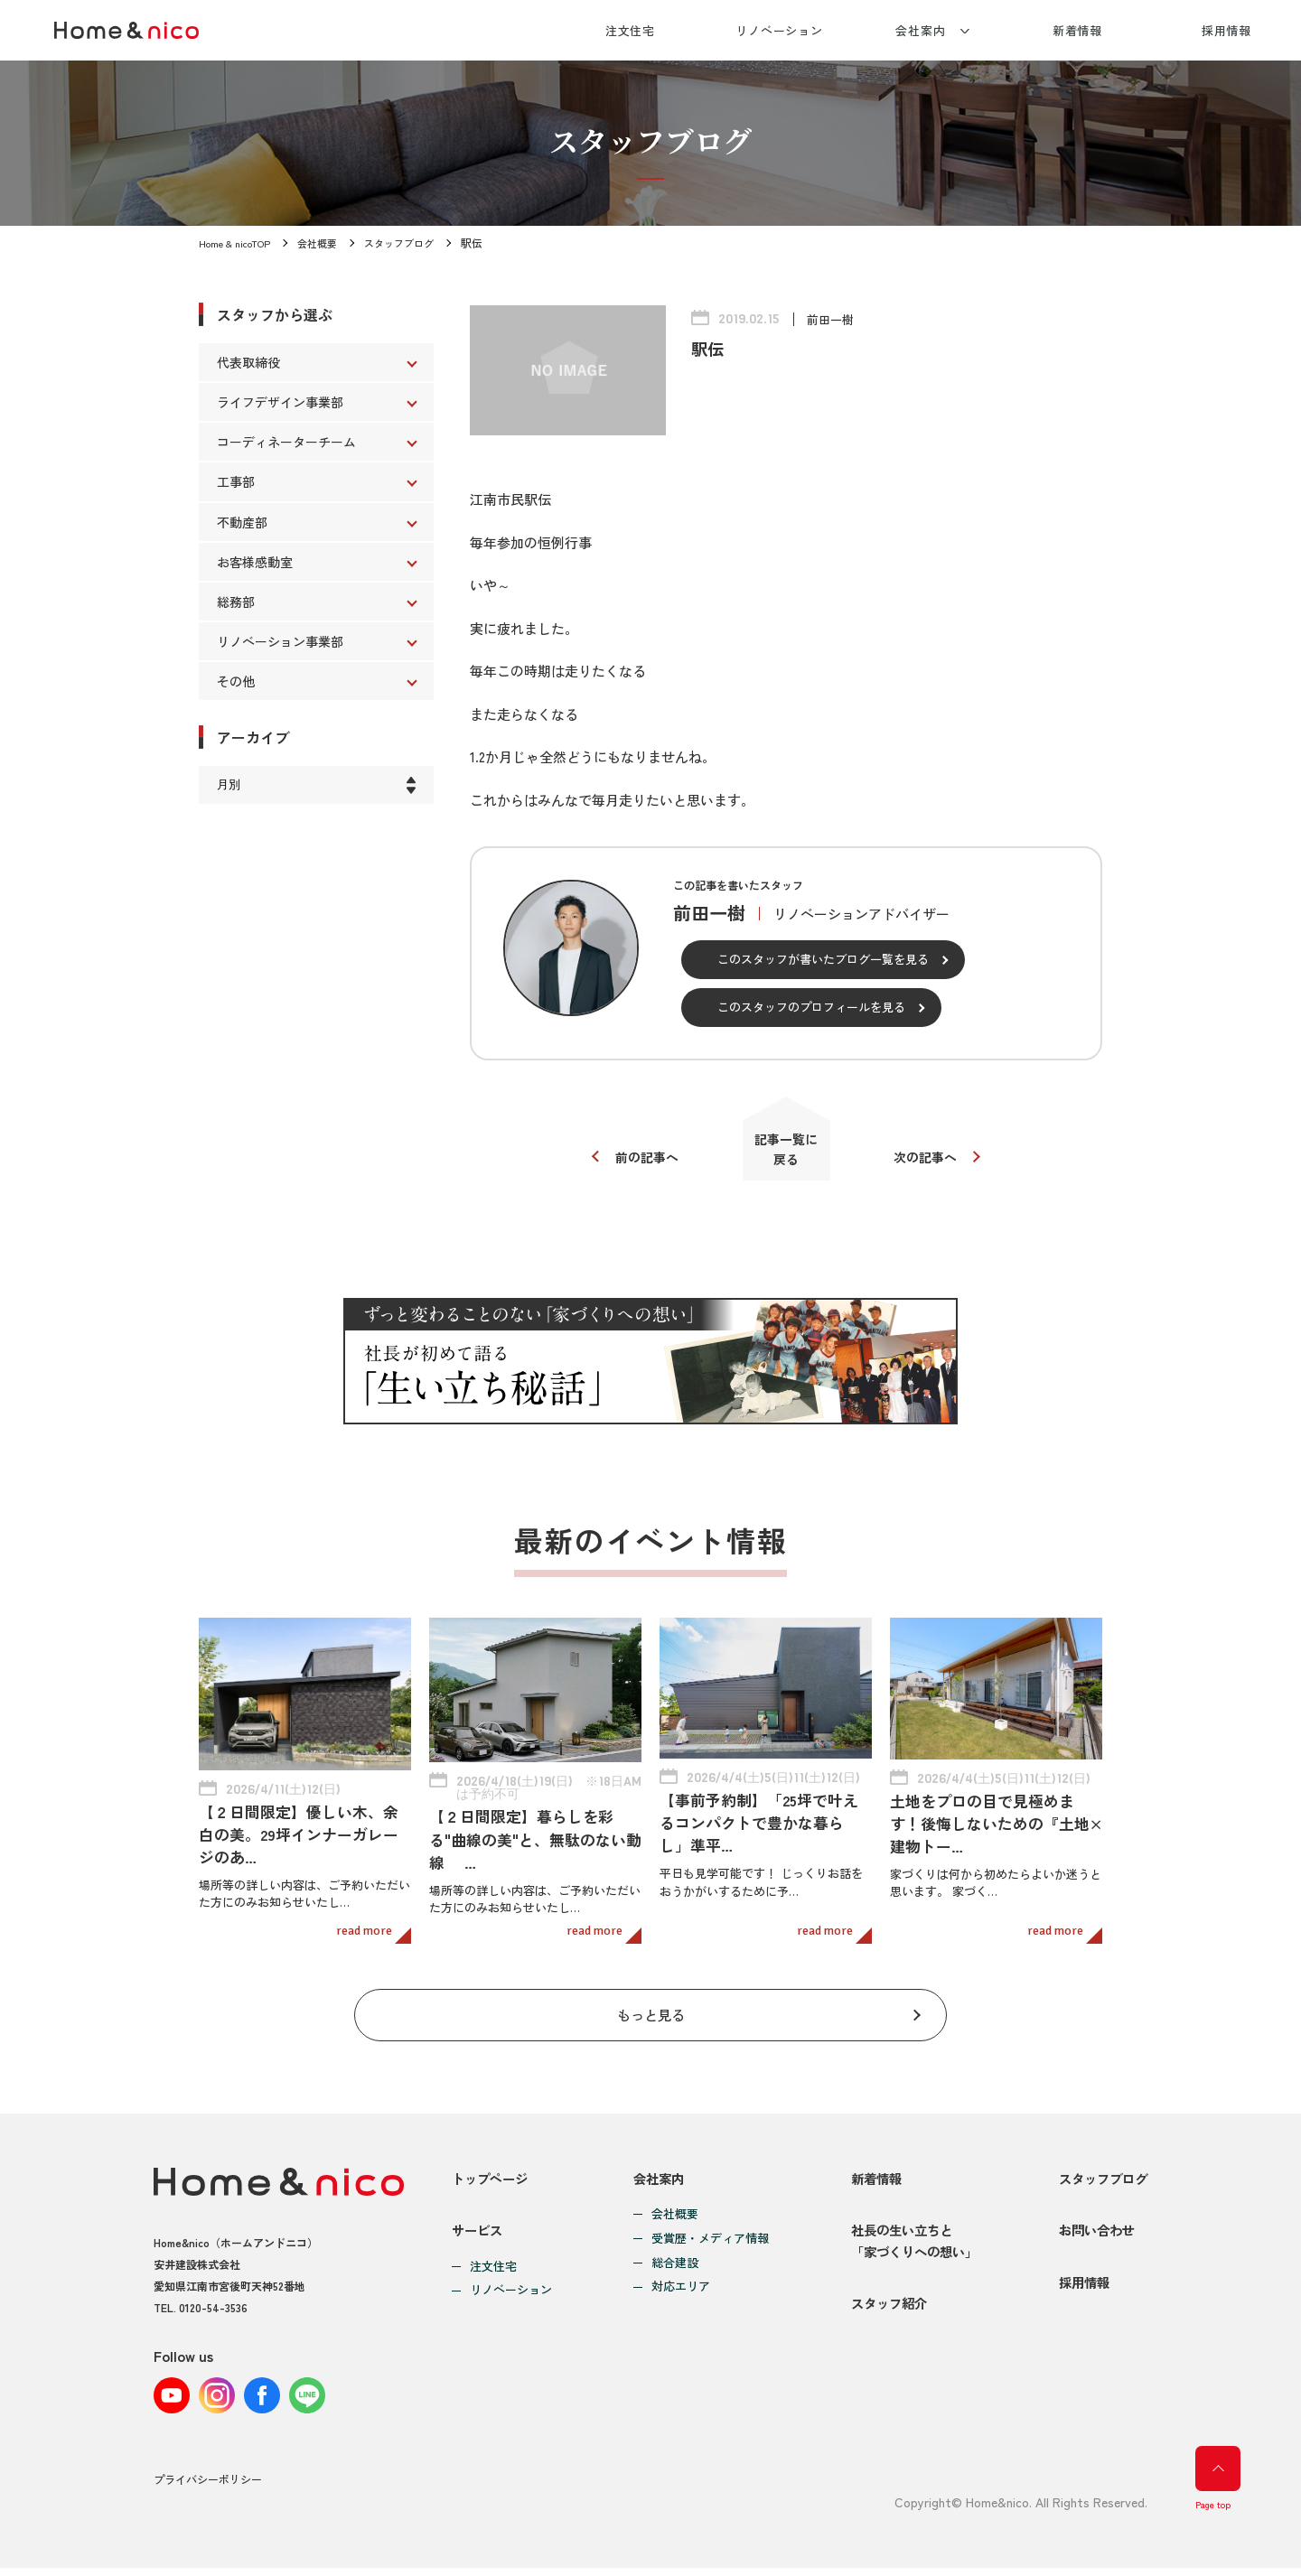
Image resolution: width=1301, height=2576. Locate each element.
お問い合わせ (1093, 2231)
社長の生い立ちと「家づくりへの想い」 (908, 2242)
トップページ (492, 2166)
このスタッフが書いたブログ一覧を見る (823, 958)
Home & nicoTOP (238, 242)
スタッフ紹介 (881, 2318)
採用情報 (1227, 30)
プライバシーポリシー (208, 2489)
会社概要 (327, 242)
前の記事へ (639, 1162)
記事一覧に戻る (786, 1154)
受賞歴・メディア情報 (705, 2227)
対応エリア (676, 2275)
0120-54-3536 (213, 2295)
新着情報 (1078, 30)
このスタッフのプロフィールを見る (811, 1006)
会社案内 (920, 30)
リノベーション (779, 30)
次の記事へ (933, 1162)
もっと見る (651, 1999)
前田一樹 (832, 319)
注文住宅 (630, 30)
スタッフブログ (414, 242)
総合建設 (670, 2251)
